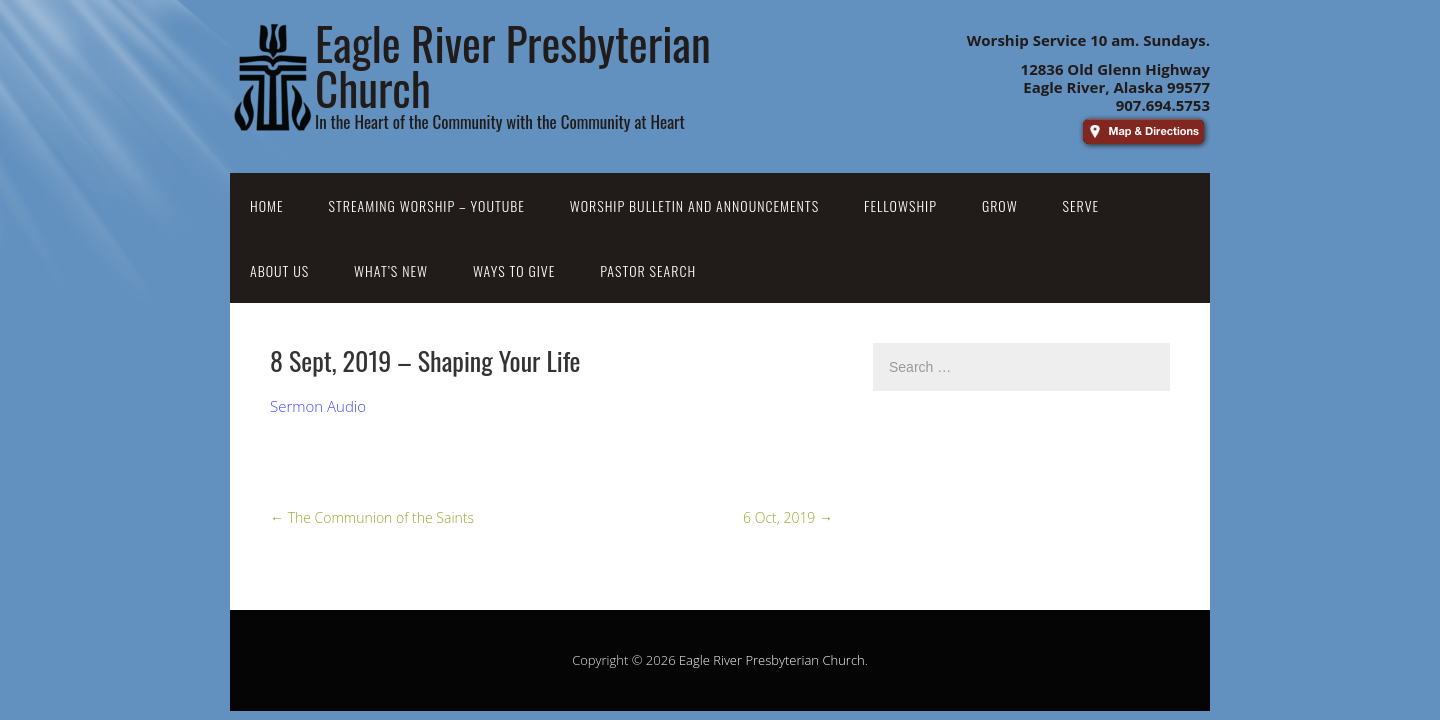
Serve (1081, 205)
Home (267, 205)
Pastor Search (648, 270)
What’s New (391, 270)
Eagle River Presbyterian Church (772, 660)
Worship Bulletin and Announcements (694, 205)
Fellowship (900, 205)
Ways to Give (514, 270)
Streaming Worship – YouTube (427, 205)
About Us (279, 270)
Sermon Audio (318, 406)
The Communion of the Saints (372, 517)
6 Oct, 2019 (788, 517)
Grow (1000, 205)
